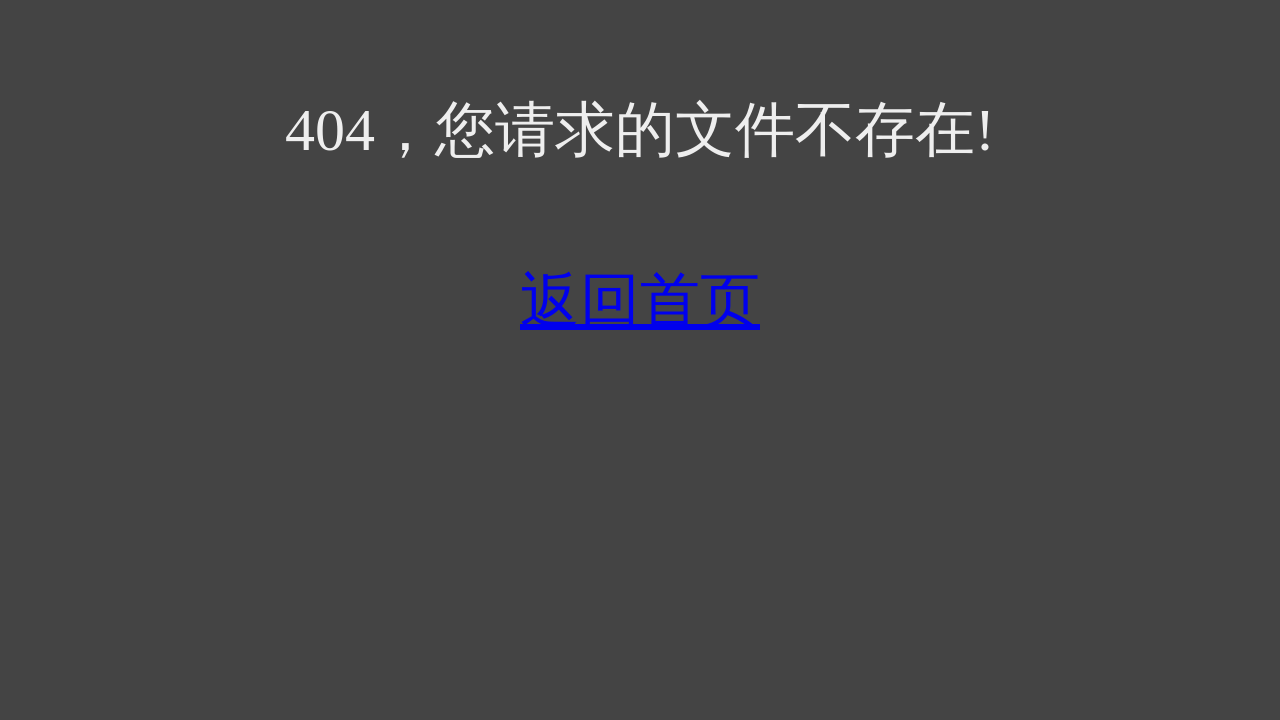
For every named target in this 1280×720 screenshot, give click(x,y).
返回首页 (640, 301)
